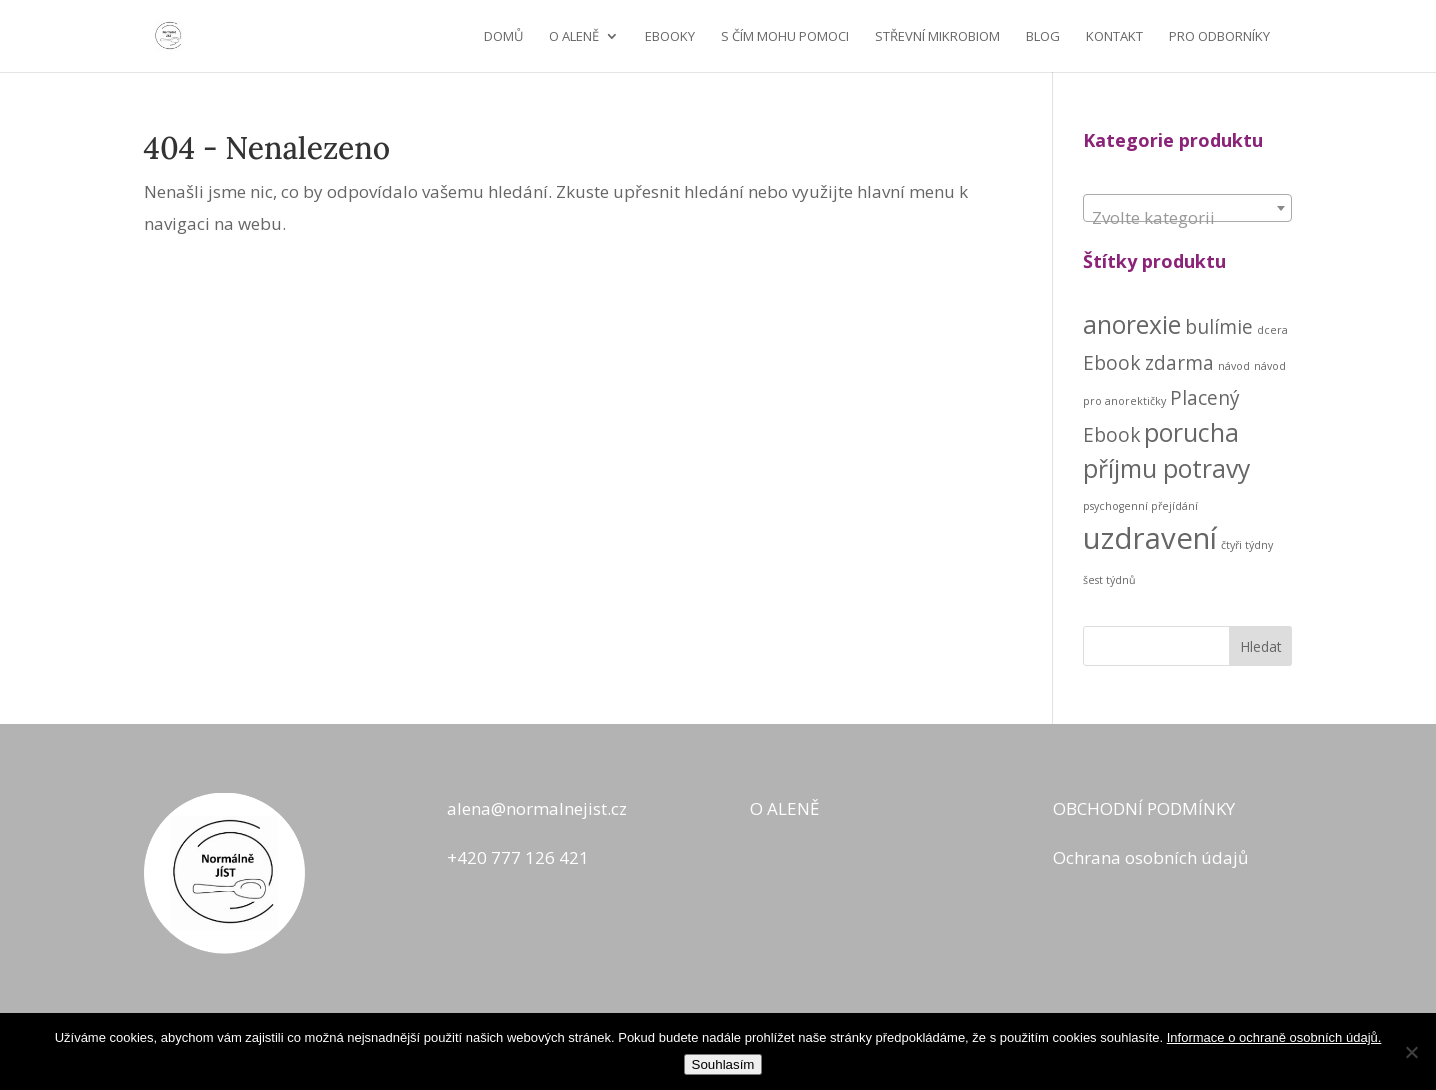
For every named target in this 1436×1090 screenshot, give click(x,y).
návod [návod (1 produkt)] (1234, 366)
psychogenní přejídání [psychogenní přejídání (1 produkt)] (1140, 506)
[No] (1411, 1052)
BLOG (1043, 37)
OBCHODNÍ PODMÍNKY (1144, 808)
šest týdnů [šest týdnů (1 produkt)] (1109, 580)
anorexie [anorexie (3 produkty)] (1132, 324)
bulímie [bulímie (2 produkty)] (1219, 327)
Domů (503, 37)
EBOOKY (670, 37)
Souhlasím (723, 1064)
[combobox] (1188, 208)
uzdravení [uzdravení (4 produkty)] (1150, 538)
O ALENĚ (574, 37)
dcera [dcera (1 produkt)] (1272, 330)
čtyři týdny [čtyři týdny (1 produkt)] (1247, 545)
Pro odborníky (1219, 37)
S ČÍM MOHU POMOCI (785, 37)
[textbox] (1188, 217)
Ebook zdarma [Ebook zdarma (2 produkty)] (1148, 363)
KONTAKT (1114, 37)
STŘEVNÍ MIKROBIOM (937, 37)
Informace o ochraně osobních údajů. (1274, 1037)
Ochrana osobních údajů (1150, 857)
